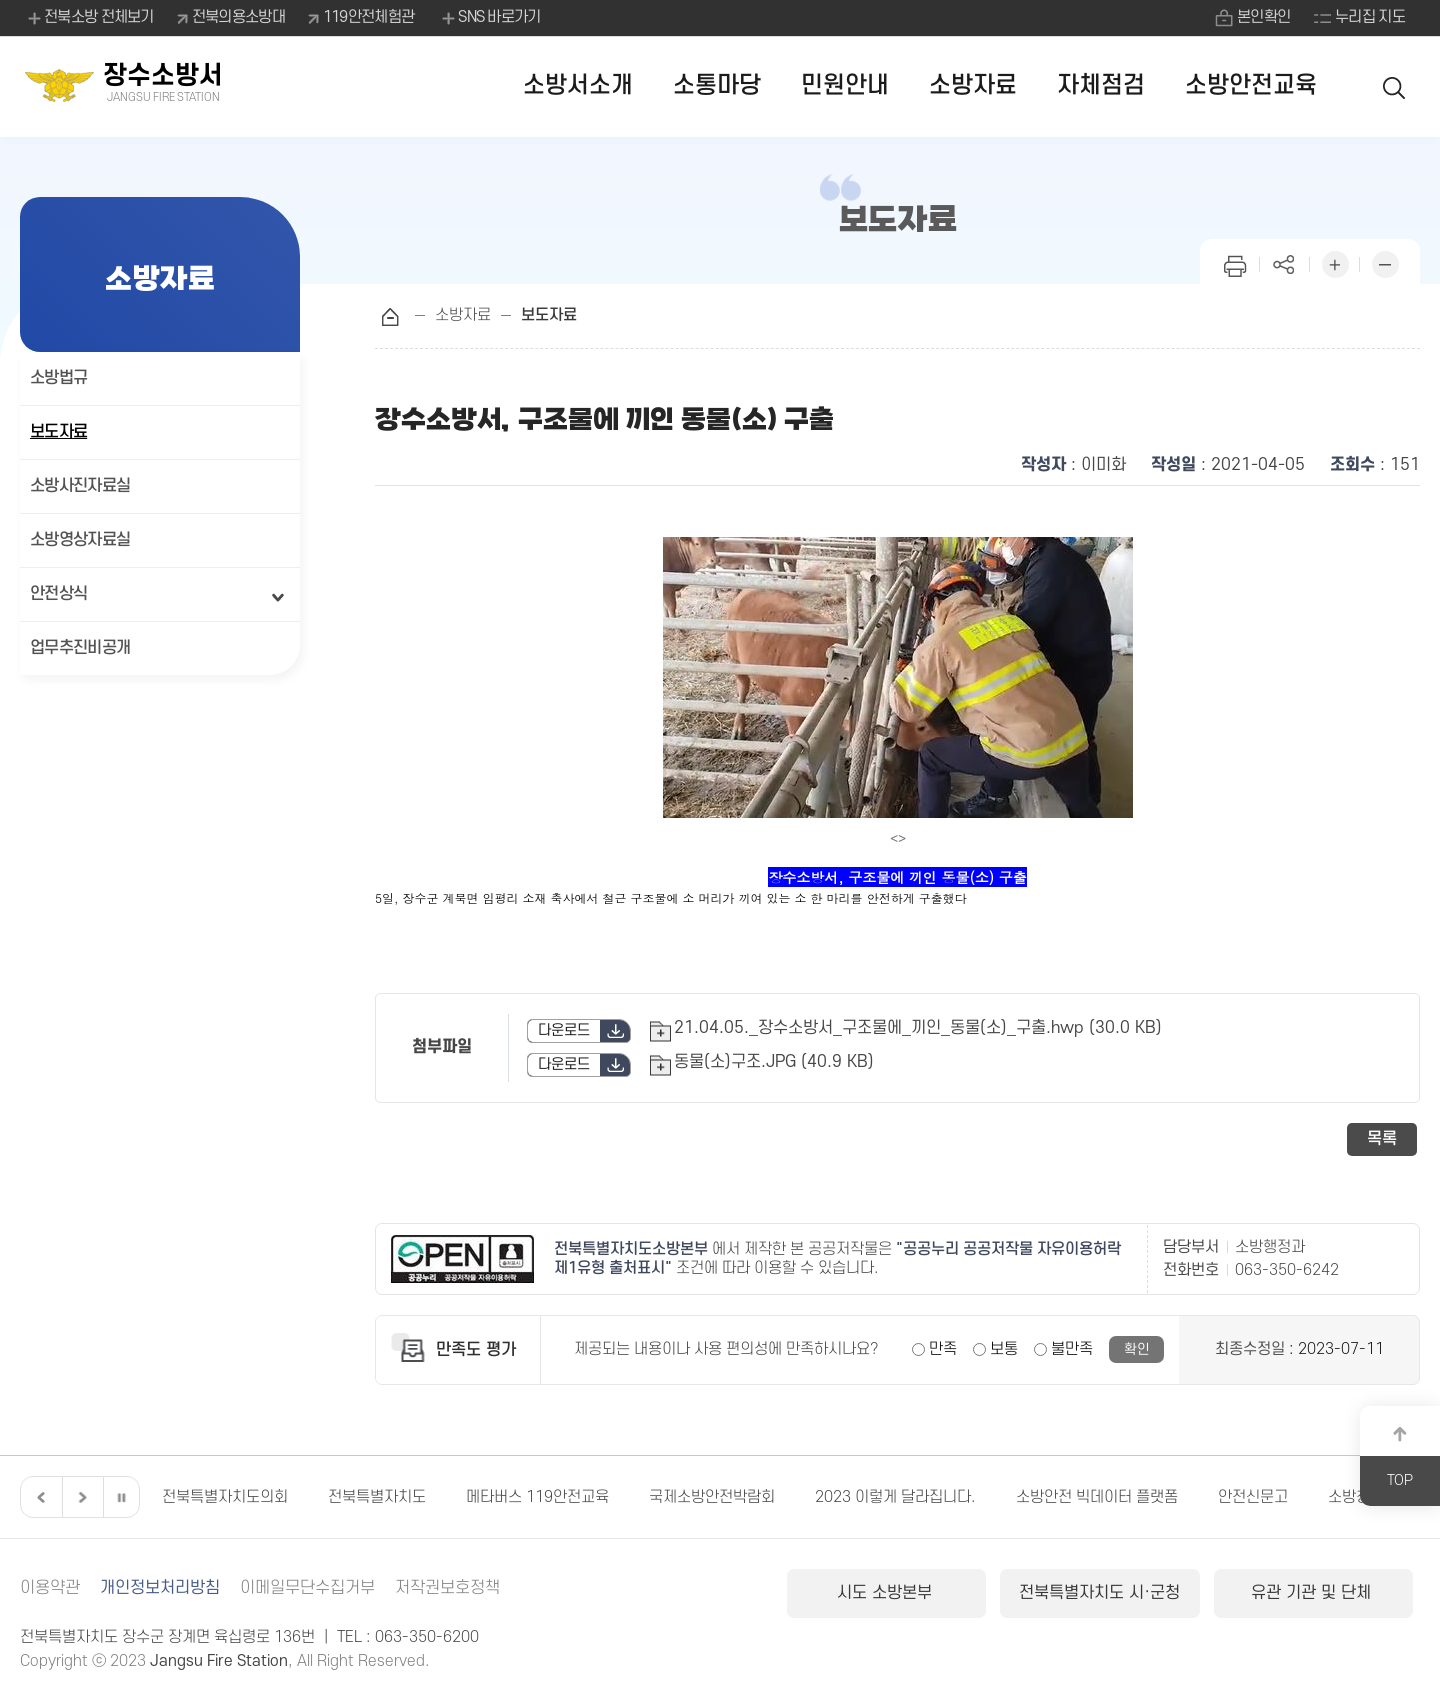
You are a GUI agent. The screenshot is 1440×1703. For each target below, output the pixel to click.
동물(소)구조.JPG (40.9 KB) (774, 1062)
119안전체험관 (368, 17)
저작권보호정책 (447, 1588)
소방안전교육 (1251, 85)
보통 (1004, 1349)
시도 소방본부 (887, 1593)
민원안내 (845, 85)
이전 (39, 1497)
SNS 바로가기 (489, 18)
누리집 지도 (1370, 17)
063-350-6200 (427, 1637)
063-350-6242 (1287, 1270)
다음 (80, 1497)
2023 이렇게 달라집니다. (895, 1497)
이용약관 (50, 1588)
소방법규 (58, 378)
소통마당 (717, 85)
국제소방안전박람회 (712, 1497)
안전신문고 (1253, 1497)
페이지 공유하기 (1285, 262)
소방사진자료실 (80, 486)
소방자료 (973, 85)
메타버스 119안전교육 (537, 1497)
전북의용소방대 (238, 17)
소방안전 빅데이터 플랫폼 (1097, 1497)
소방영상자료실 (80, 540)
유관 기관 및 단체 (1313, 1593)
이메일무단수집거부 (307, 1588)
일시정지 (121, 1497)
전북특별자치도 (377, 1497)
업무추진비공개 (80, 648)
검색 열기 (1395, 86)
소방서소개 (578, 85)
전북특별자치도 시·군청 (1099, 1593)
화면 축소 (1385, 262)
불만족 (1072, 1349)
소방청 (1349, 1497)
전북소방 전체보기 (89, 18)
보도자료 (58, 432)
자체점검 (1101, 85)
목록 (1382, 1139)
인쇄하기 (1235, 262)
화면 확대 (1335, 262)
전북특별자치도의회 (225, 1497)
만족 (943, 1349)
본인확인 (1263, 17)
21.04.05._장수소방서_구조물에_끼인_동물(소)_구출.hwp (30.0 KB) (918, 1028)
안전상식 (58, 594)
